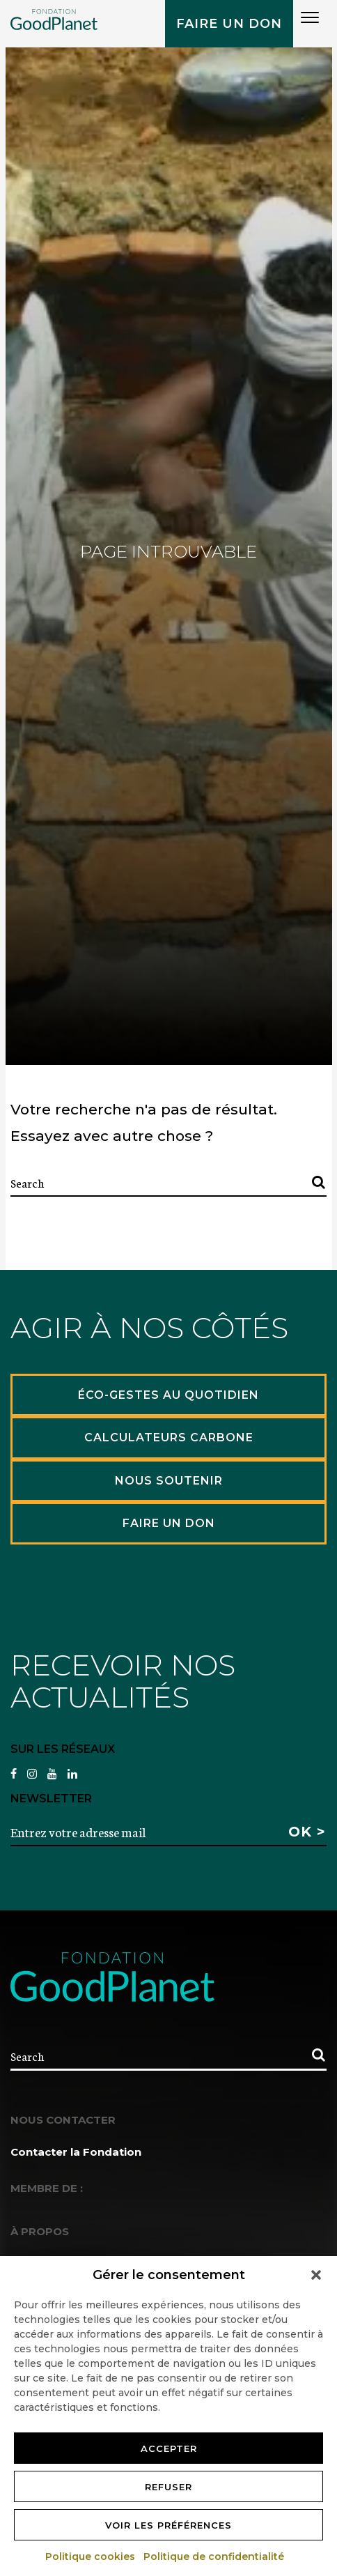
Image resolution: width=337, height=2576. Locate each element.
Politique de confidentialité (214, 2556)
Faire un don (229, 23)
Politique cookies (90, 2556)
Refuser (168, 2486)
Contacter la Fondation (75, 2152)
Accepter (169, 2448)
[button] (316, 2275)
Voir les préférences (168, 2525)
